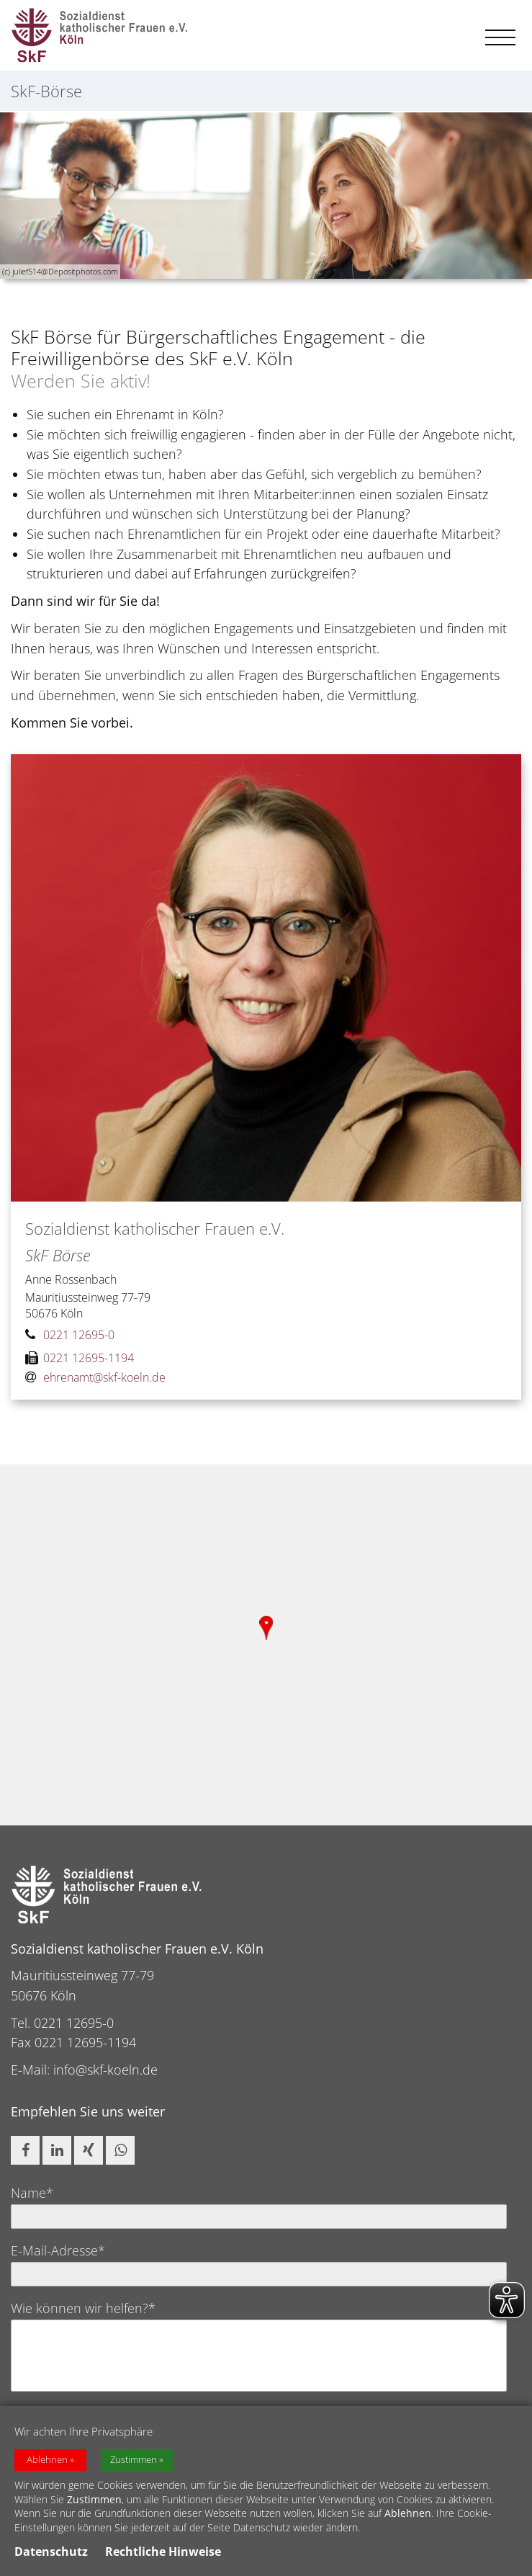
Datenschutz (51, 2551)
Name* (32, 2192)
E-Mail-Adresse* (58, 2250)
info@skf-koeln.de (105, 2069)
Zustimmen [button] (133, 2460)
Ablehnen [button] (47, 2460)
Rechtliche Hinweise (163, 2551)
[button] (25, 2150)
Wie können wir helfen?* (83, 2308)
